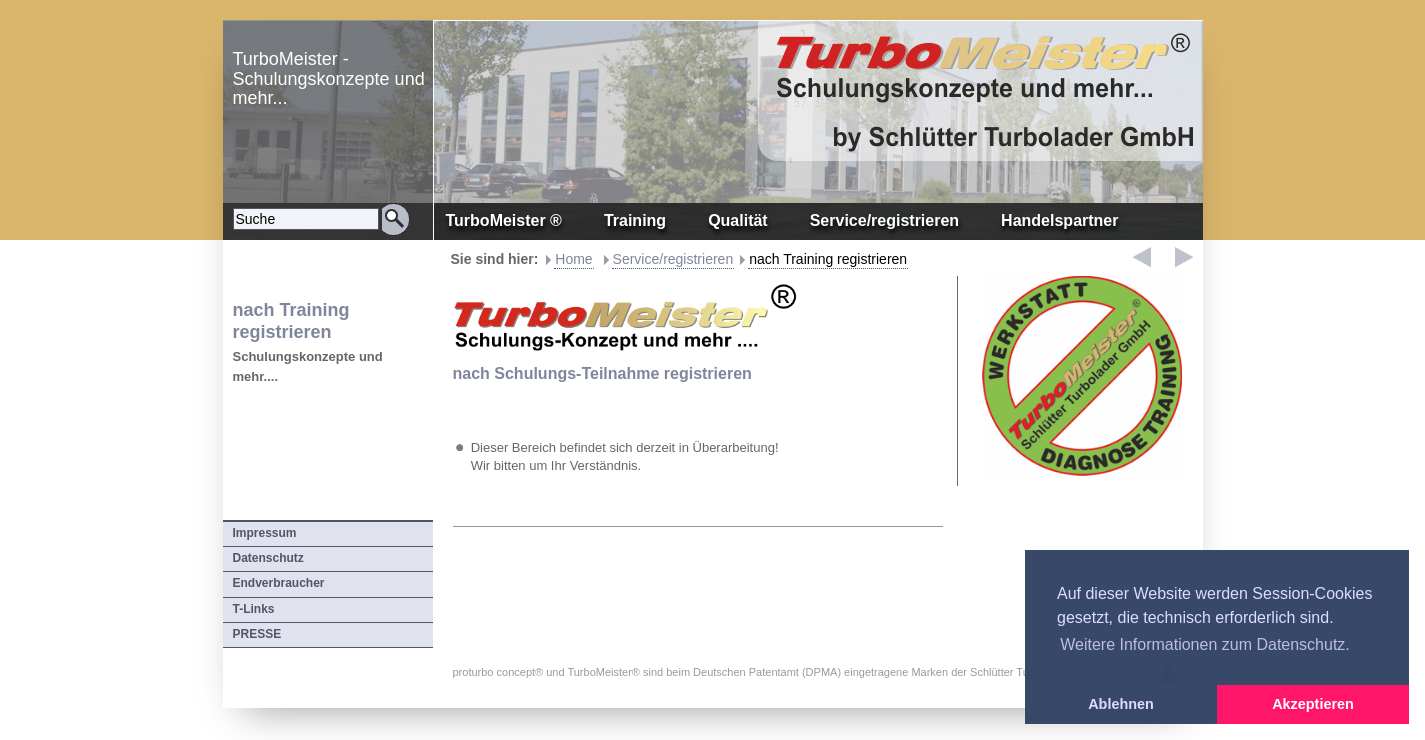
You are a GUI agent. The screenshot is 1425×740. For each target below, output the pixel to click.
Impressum (265, 533)
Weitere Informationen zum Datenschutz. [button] (1205, 644)
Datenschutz (268, 558)
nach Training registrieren (828, 259)
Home (573, 259)
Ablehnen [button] (1121, 704)
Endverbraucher (279, 583)
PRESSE (257, 634)
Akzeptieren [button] (1313, 704)
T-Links (254, 609)
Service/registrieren (673, 259)
